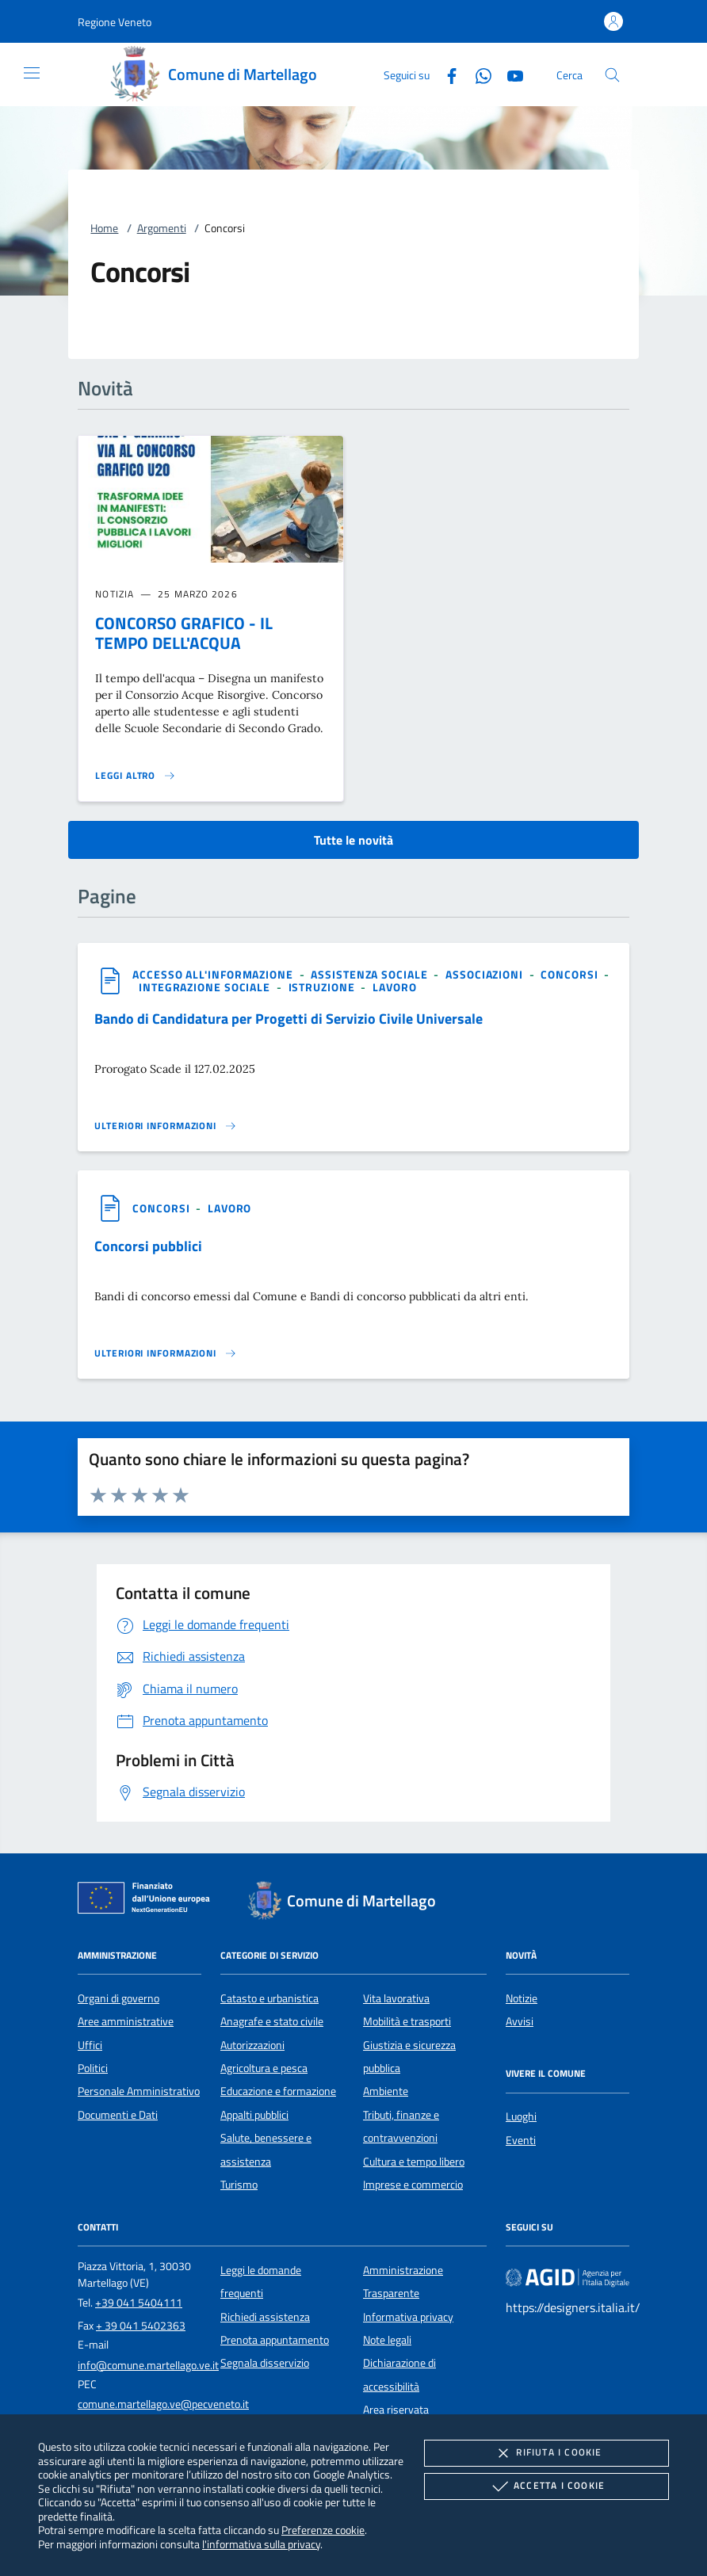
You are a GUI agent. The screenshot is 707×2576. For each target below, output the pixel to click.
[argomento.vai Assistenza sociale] (370, 974)
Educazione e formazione (278, 2091)
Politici (93, 2068)
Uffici (90, 2045)
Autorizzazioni (252, 2045)
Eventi (521, 2140)
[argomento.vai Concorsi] (571, 974)
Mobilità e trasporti (407, 2021)
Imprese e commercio (413, 2184)
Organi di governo (118, 1998)
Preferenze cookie (323, 2529)
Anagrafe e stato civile (271, 2021)
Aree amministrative (126, 2021)
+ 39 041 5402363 (140, 2325)
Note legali (387, 2340)
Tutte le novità (353, 839)
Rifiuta (546, 2453)
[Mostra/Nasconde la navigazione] (31, 72)
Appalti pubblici (254, 2115)
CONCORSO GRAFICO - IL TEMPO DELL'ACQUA (184, 632)
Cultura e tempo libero (413, 2161)
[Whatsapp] (477, 74)
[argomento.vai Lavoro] (394, 987)
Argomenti (161, 228)
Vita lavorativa (396, 1998)
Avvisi (519, 2021)
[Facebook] (445, 74)
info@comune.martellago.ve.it (148, 2365)
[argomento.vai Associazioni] (485, 974)
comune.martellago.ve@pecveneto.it (163, 2404)
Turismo (239, 2184)
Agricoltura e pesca (264, 2068)
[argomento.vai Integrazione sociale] (206, 987)
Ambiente (385, 2091)
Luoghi (521, 2116)
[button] (114, 21)
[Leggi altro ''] (165, 1126)
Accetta (546, 2486)
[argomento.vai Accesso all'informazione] (214, 974)
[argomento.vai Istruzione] (323, 987)
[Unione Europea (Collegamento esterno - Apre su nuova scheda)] (148, 1901)
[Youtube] (509, 74)
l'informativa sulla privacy (261, 2544)
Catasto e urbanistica (269, 1998)
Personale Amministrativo (139, 2091)
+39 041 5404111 (138, 2302)
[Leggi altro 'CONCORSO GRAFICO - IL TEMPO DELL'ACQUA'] (135, 775)
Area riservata (396, 2409)
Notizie (521, 1998)
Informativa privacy (408, 2317)
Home (104, 228)
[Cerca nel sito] (612, 75)
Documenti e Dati (118, 2115)
